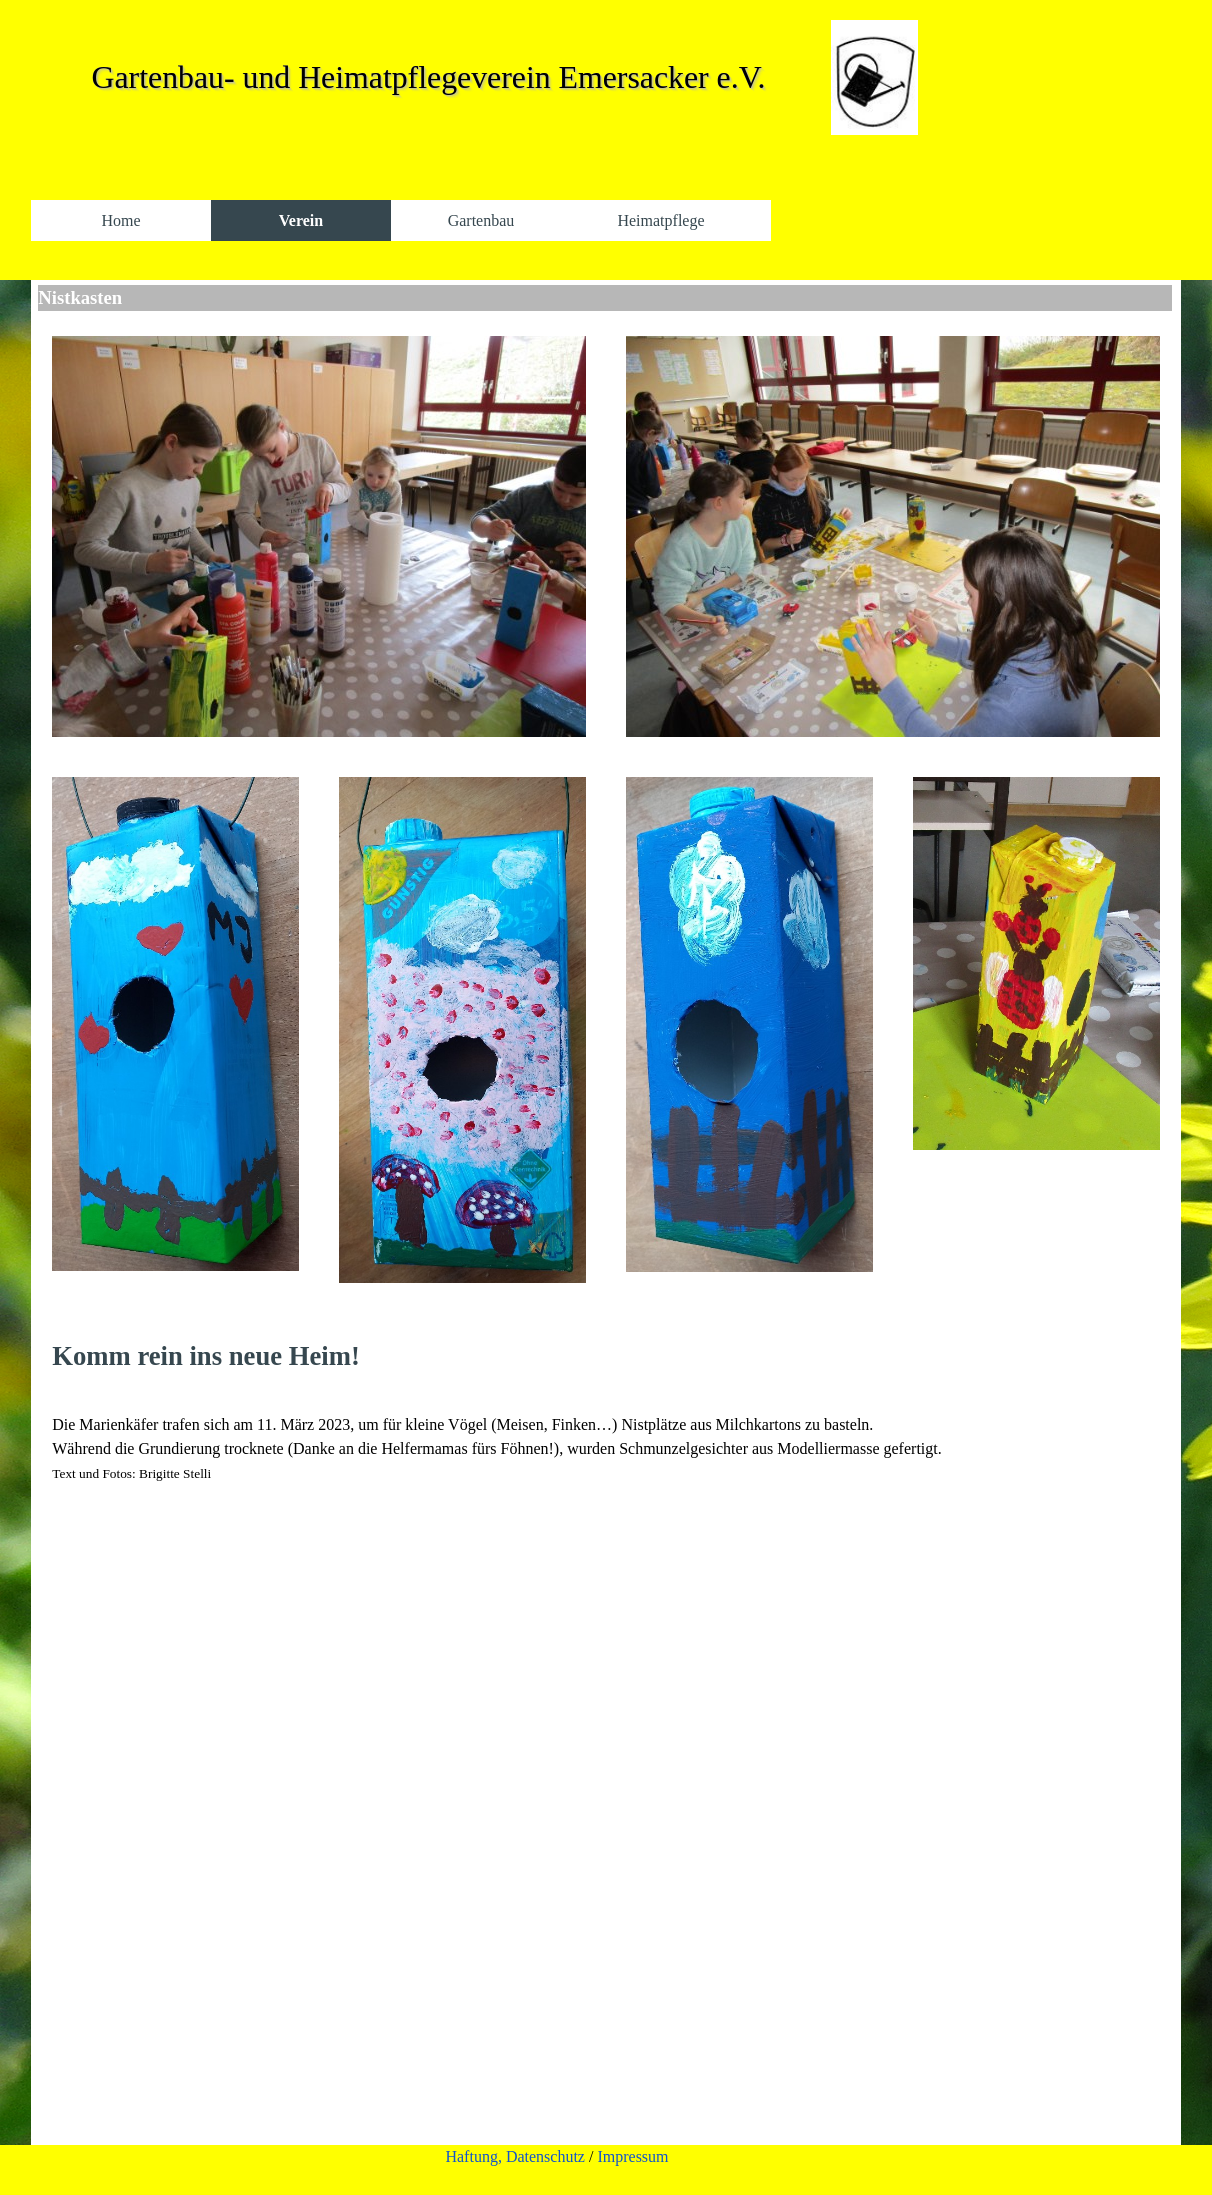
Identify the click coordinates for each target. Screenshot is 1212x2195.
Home (120, 220)
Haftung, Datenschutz (515, 2156)
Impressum (632, 2156)
